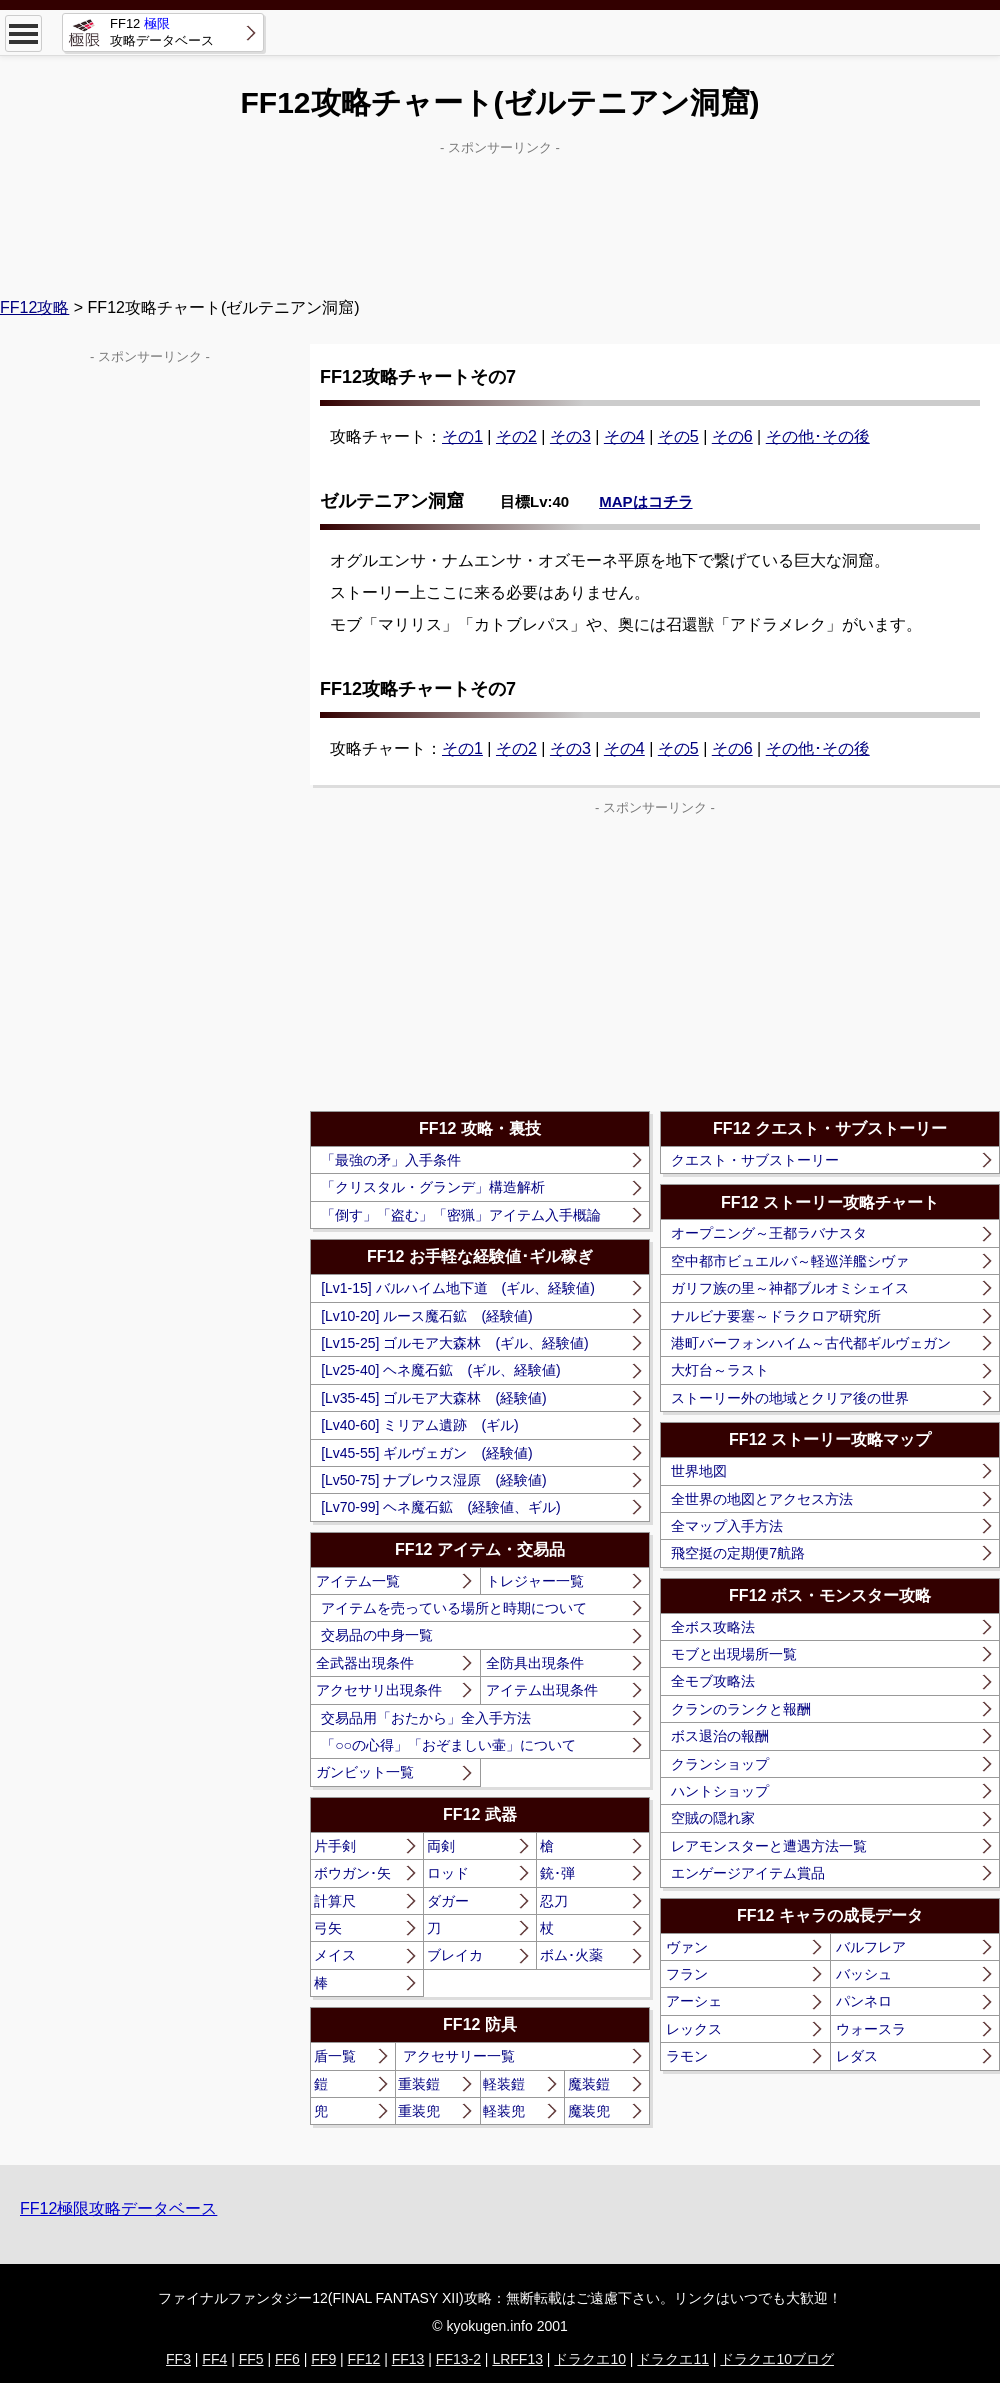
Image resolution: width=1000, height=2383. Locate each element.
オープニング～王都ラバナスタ (769, 1233)
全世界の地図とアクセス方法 (762, 1499)
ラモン (687, 2056)
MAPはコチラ (645, 501)
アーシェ (694, 2001)
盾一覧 (335, 2056)
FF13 (408, 2359)
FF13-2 (458, 2359)
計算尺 (335, 1901)
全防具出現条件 (535, 1663)
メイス (335, 1955)
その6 (732, 436)
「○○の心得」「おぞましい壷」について (448, 1745)
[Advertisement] (500, 211)
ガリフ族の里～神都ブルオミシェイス (790, 1288)
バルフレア (871, 1947)
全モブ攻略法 (713, 1681)
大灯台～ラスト (720, 1370)
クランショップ (720, 1764)
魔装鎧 (589, 2084)
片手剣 (335, 1846)
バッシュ (864, 1974)
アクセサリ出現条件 (379, 1690)
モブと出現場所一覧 (734, 1654)
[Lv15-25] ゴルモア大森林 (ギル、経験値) (455, 1343)
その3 (570, 436)
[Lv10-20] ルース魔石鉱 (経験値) (427, 1316)
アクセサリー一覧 (459, 2056)
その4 (624, 436)
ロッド (448, 1873)
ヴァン (687, 1947)
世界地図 (699, 1471)
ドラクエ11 (673, 2359)
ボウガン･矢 (352, 1873)
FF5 (251, 2359)
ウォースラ (871, 2029)
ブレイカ (455, 1955)
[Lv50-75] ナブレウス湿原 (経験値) (434, 1480)
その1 (462, 436)
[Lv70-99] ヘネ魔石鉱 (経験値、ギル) (441, 1507)
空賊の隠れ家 (713, 1818)
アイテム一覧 (358, 1581)
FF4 (214, 2359)
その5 (678, 436)
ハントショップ (720, 1791)
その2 (516, 436)
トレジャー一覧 (535, 1581)
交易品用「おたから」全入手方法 (426, 1718)
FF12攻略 (34, 307)
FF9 (323, 2359)
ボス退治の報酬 (720, 1736)
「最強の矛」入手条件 (391, 1160)
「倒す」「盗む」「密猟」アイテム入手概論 (461, 1215)
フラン (687, 1974)
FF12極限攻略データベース (118, 2208)
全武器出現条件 (365, 1663)
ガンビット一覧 (365, 1772)
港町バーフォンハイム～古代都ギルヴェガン (811, 1343)
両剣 (441, 1846)
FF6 (287, 2359)
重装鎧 (419, 2084)
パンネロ (864, 2001)
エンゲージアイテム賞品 (748, 1873)
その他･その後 (818, 436)
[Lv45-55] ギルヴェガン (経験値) (427, 1453)
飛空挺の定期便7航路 (738, 1553)
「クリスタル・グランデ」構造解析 (433, 1187)
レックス (694, 2029)
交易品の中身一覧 (377, 1635)
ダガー (448, 1901)
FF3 (178, 2359)
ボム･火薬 (571, 1955)
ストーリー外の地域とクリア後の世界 (790, 1398)
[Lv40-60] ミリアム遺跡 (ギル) (420, 1425)
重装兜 (419, 2111)
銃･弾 (557, 1873)
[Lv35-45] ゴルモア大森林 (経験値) (434, 1398)
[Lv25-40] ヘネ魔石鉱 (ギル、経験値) (441, 1370)
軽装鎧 (504, 2084)
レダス (857, 2056)
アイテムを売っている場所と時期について (454, 1608)
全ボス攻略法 (713, 1627)
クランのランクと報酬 (741, 1709)
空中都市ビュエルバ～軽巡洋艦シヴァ (790, 1261)
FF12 (364, 2359)
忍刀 (554, 1901)
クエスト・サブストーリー (755, 1160)
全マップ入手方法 (727, 1526)
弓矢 (328, 1928)
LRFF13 (517, 2359)
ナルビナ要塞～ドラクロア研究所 (776, 1316)
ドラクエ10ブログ (777, 2359)
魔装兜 (589, 2111)
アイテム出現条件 (542, 1690)
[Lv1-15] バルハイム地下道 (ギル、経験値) (458, 1288)
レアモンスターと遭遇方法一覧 (769, 1846)
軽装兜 (504, 2111)
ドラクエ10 (590, 2359)
